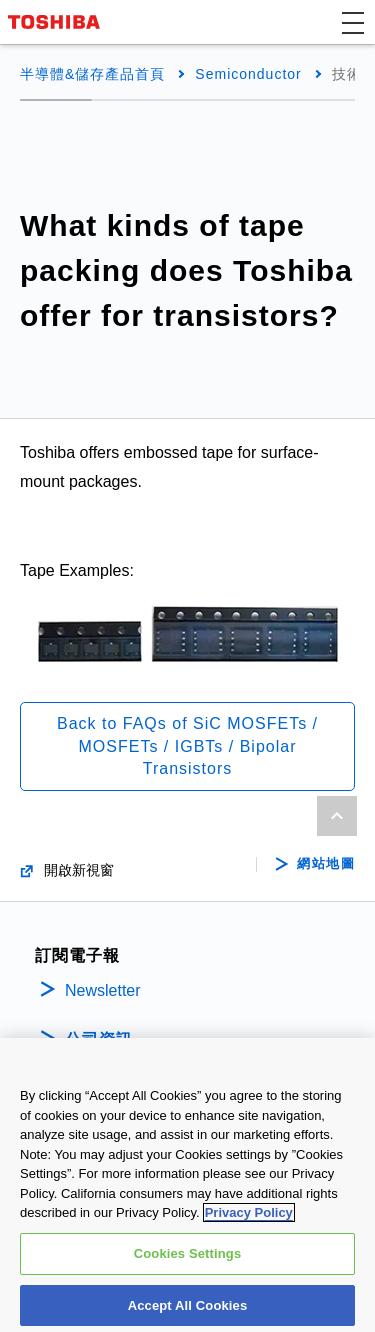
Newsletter (103, 990)
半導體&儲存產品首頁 (92, 74)
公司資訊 (99, 1039)
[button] (353, 22)
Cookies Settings (188, 1260)
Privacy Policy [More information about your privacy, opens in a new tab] (249, 1220)
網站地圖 (326, 864)
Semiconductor (248, 74)
